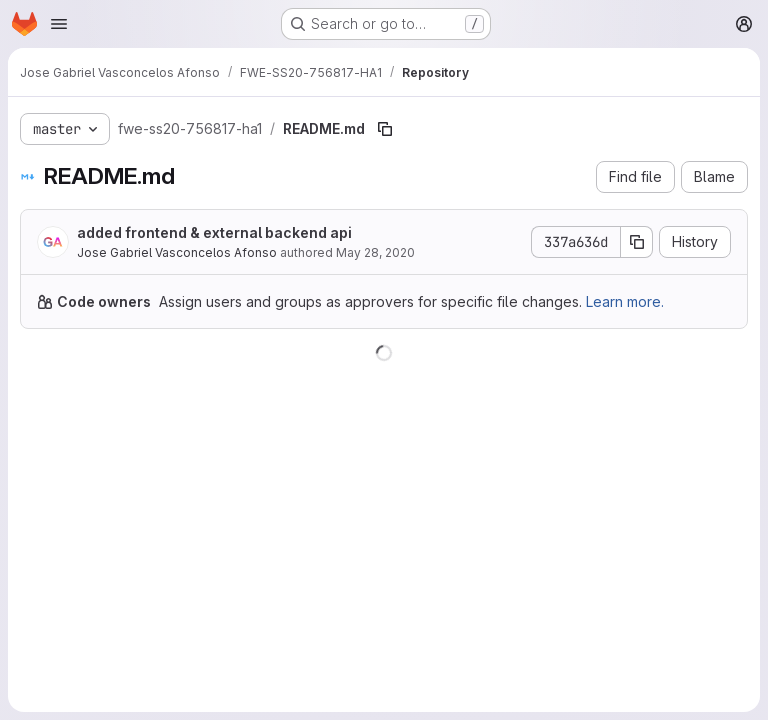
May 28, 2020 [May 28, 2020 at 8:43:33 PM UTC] (375, 252)
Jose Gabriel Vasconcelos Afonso (177, 252)
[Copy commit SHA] (637, 242)
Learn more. (625, 301)
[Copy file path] (385, 129)
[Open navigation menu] (59, 24)
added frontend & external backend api (214, 232)
